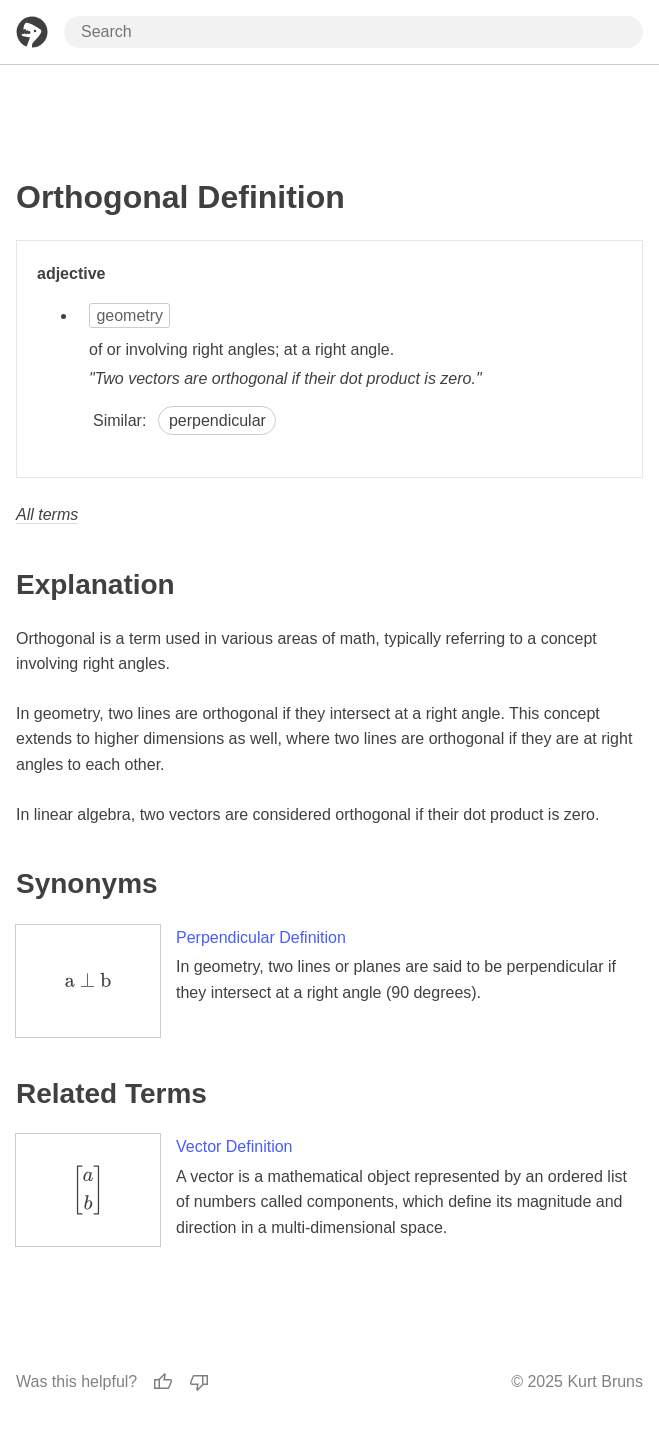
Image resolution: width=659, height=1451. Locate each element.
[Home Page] (32, 32)
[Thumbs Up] (163, 1382)
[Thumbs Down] (199, 1382)
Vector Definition (234, 1146)
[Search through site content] (353, 32)
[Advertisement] (330, 113)
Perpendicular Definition (261, 937)
